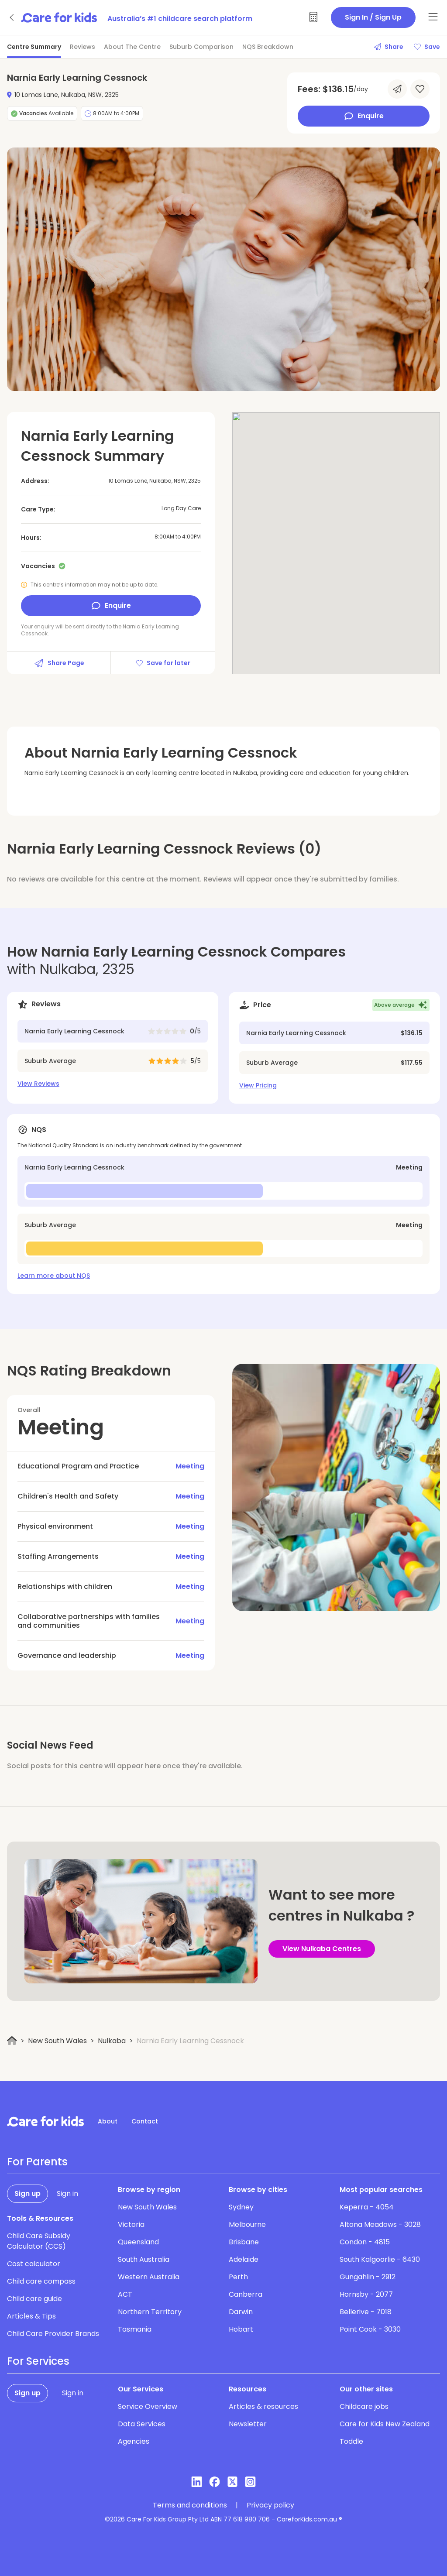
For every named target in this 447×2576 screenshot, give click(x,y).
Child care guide (34, 2299)
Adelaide (243, 2259)
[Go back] (12, 17)
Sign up (27, 2193)
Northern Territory (150, 2312)
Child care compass (41, 2281)
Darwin (241, 2312)
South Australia (143, 2259)
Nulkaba (112, 2041)
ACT (125, 2294)
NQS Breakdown (267, 46)
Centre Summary (34, 46)
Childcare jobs (364, 2406)
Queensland (138, 2242)
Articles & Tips (31, 2316)
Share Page (59, 663)
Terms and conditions (190, 2505)
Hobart (241, 2329)
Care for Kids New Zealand (385, 2424)
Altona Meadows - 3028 (380, 2224)
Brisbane (244, 2242)
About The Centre (132, 46)
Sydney (241, 2207)
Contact (144, 2121)
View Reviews (38, 1083)
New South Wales (57, 2041)
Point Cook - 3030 (370, 2329)
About (107, 2121)
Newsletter (248, 2424)
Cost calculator (33, 2264)
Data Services (141, 2424)
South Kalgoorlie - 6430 (380, 2259)
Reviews (82, 46)
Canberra (245, 2294)
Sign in (67, 2193)
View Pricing (258, 1085)
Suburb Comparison (201, 46)
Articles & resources (263, 2406)
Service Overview (147, 2406)
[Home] (12, 2040)
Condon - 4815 (365, 2242)
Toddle (351, 2441)
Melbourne (247, 2224)
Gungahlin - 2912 (367, 2277)
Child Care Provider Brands (53, 2334)
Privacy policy (270, 2505)
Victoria (131, 2224)
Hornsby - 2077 (366, 2294)
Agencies (133, 2441)
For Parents (37, 2162)
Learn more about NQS (53, 1275)
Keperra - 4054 (367, 2207)
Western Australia (148, 2277)
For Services (38, 2361)
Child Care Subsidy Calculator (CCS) (38, 2241)
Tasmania (134, 2329)
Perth (238, 2277)
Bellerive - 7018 (366, 2312)
